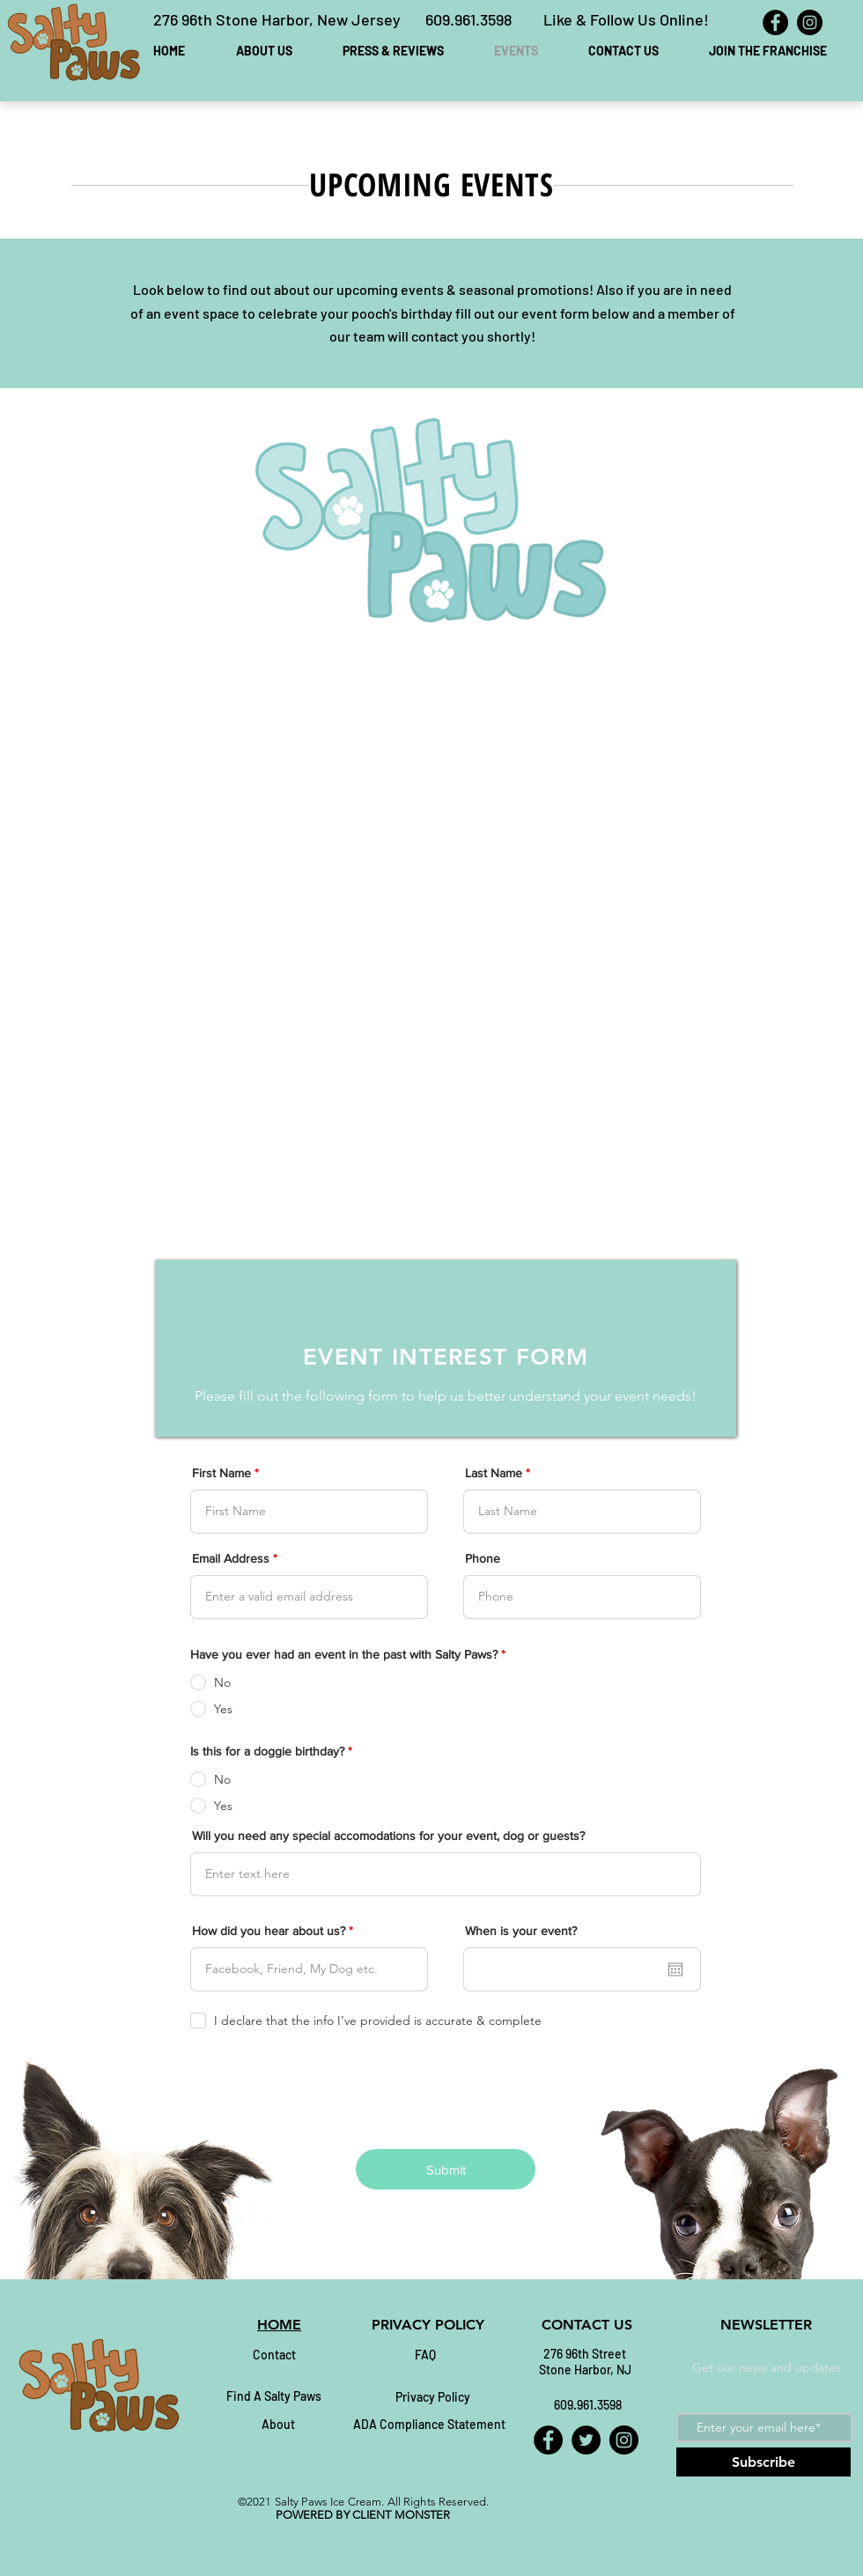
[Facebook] (775, 22)
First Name (221, 1473)
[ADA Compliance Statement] (429, 2424)
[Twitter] (586, 2440)
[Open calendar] (675, 1969)
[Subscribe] (763, 2462)
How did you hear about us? (268, 1931)
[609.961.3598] (587, 2405)
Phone (482, 1558)
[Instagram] (809, 22)
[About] (278, 2424)
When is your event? (521, 1931)
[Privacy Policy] (432, 2397)
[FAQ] (425, 2355)
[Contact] (273, 2355)
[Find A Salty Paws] (273, 2396)
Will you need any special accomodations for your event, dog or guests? (388, 1835)
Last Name (493, 1473)
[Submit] (445, 2169)
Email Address (230, 1558)
